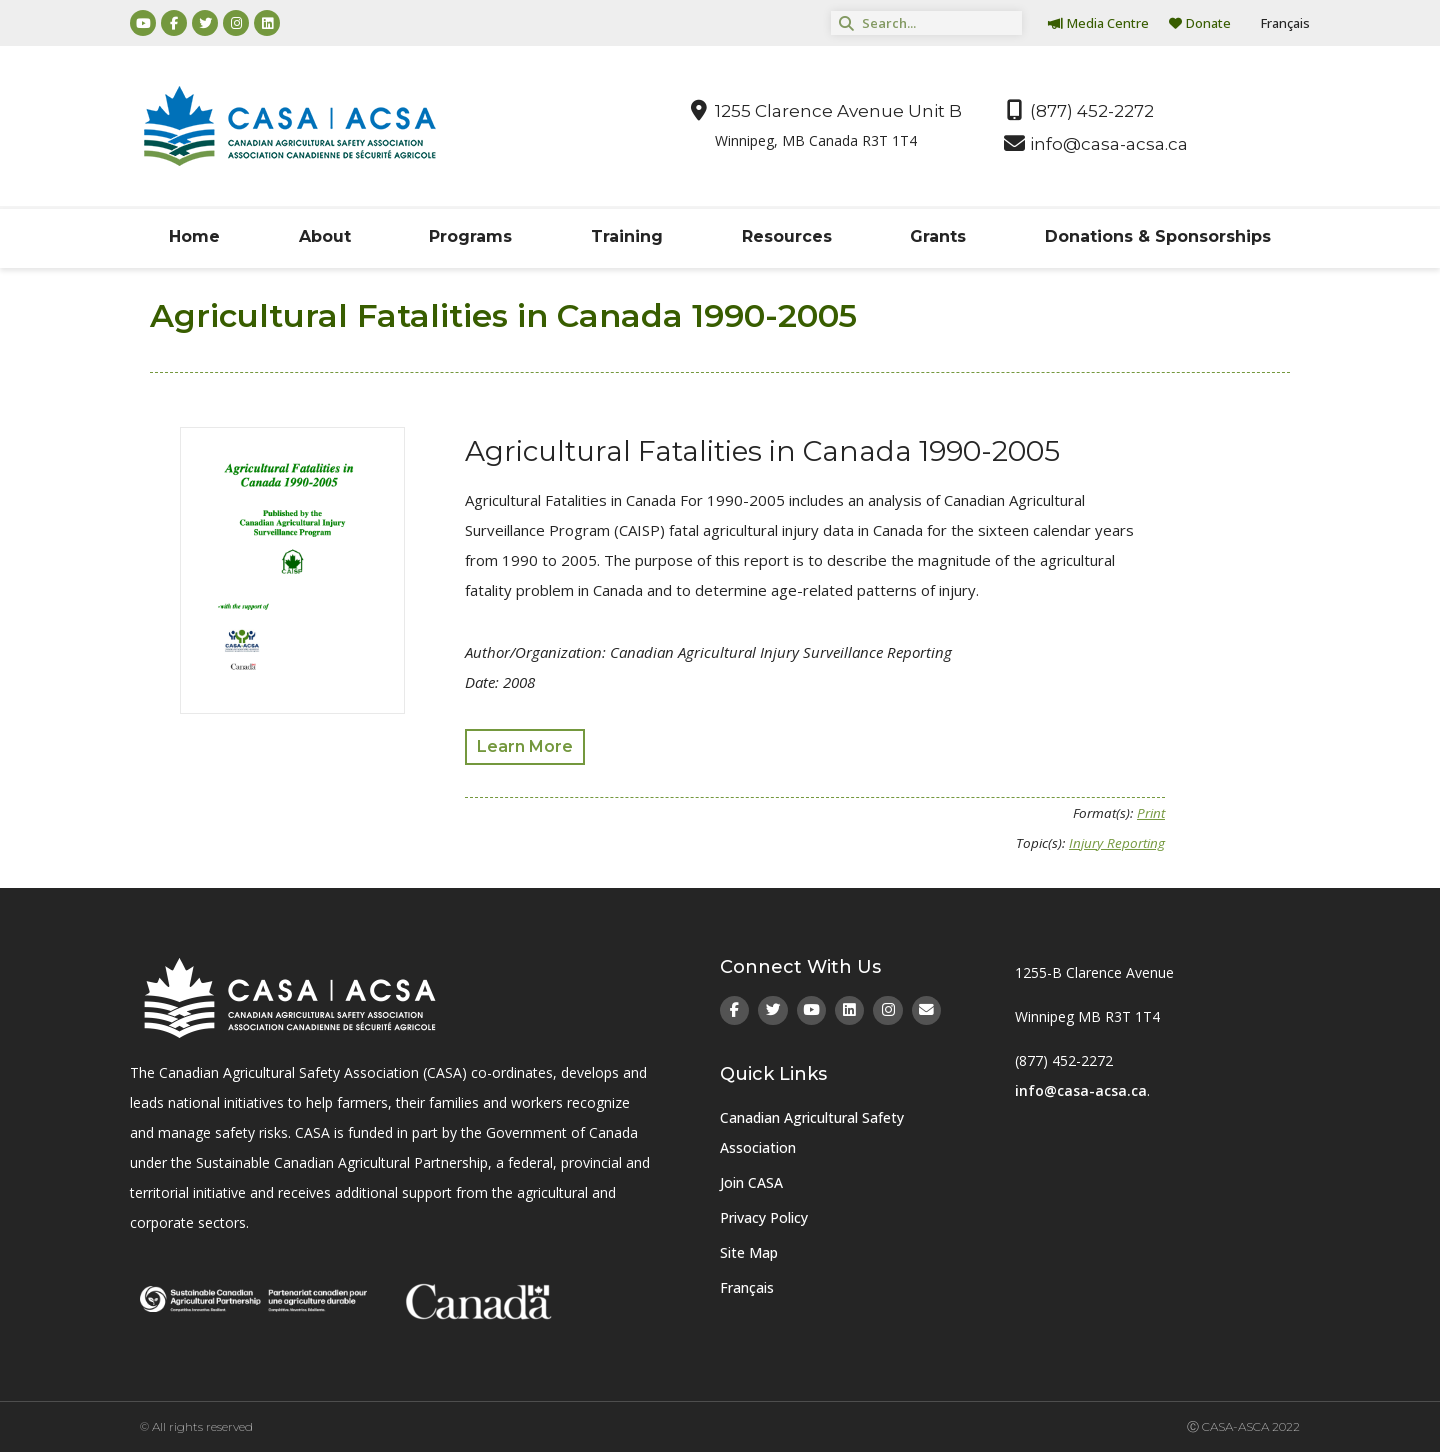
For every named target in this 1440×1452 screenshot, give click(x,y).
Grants (938, 236)
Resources (787, 236)
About (325, 236)
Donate (1200, 23)
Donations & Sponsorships (1158, 236)
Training (627, 236)
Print (1151, 813)
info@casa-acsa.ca (1081, 1090)
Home (194, 236)
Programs (470, 236)
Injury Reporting (1117, 843)
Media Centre (1098, 23)
